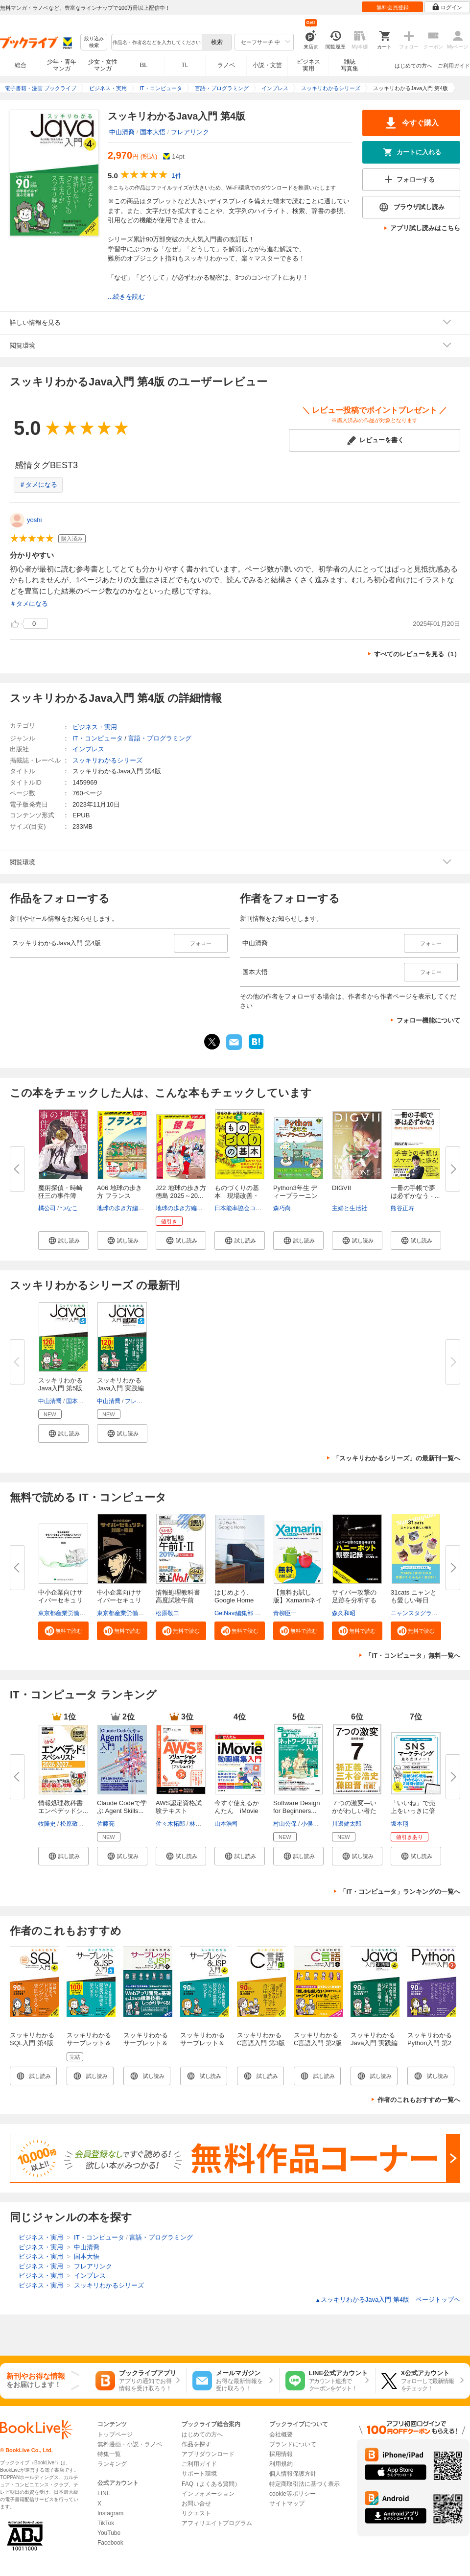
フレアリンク (190, 132)
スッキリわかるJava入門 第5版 (60, 1384)
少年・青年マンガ (61, 65)
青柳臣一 (285, 1613)
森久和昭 (343, 1613)
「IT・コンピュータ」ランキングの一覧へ (400, 1891)
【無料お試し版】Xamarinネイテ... (297, 1600)
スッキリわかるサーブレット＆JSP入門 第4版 (202, 2042)
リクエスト (196, 2513)
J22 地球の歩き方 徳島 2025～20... (181, 1191)
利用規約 (281, 2463)
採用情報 (281, 2454)
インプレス (88, 749)
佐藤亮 (106, 1823)
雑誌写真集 (349, 65)
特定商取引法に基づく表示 (304, 2484)
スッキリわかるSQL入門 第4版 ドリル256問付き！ (32, 2046)
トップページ (115, 2434)
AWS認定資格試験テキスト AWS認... (179, 1810)
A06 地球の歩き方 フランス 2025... (119, 1195)
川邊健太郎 (346, 1823)
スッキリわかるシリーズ (107, 760)
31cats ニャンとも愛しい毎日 (414, 1596)
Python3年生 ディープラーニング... (295, 1195)
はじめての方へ (413, 66)
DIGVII (341, 1188)
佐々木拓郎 (170, 1823)
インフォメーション (208, 2493)
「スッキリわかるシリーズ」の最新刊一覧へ (396, 1458)
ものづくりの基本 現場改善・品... (236, 1195)
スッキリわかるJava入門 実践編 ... (120, 1388)
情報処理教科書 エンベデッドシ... (63, 1806)
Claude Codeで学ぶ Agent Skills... (122, 1806)
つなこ (69, 1208)
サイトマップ (287, 2503)
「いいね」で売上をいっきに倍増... (413, 1810)
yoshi (34, 520)
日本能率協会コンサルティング (255, 1208)
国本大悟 (152, 132)
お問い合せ (196, 2503)
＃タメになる (38, 484)
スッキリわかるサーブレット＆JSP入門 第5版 (89, 2042)
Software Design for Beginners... (296, 1806)
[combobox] (156, 42)
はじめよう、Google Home (234, 1596)
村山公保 (285, 1823)
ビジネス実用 (308, 65)
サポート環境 (199, 2473)
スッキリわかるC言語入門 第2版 (318, 2039)
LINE (104, 2493)
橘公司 (47, 1208)
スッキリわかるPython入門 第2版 (429, 2042)
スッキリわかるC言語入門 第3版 (261, 2039)
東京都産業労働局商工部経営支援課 (85, 1613)
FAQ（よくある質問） (211, 2484)
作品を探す (196, 2444)
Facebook (110, 2542)
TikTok (105, 2523)
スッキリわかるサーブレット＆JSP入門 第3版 (145, 2042)
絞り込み (94, 42)
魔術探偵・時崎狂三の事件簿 (60, 1191)
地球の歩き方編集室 (123, 1208)
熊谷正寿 (402, 1208)
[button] (63, 1240)
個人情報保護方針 (292, 2473)
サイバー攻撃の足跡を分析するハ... (354, 1600)
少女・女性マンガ (103, 65)
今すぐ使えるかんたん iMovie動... (236, 1810)
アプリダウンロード (208, 2454)
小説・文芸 (267, 65)
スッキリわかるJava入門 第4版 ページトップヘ (387, 2299)
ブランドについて (292, 2444)
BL (144, 65)
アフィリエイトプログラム (217, 2523)
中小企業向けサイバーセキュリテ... (60, 1600)
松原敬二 (167, 1613)
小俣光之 (313, 1823)
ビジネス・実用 (94, 727)
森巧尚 (282, 1208)
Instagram (110, 2513)
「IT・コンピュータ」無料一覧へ (412, 1655)
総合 (20, 65)
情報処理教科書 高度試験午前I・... (178, 1600)
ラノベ (226, 65)
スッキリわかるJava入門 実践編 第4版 (374, 2042)
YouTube (108, 2532)
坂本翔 (399, 1823)
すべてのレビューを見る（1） (417, 654)
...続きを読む (126, 296)
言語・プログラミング (159, 738)
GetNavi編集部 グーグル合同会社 (258, 1613)
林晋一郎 (201, 1823)
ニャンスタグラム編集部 (423, 1613)
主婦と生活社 (349, 1208)
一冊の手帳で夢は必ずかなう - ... (415, 1191)
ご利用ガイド (454, 66)
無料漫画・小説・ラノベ (129, 2444)
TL (184, 65)
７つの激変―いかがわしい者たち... (354, 1810)
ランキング (112, 2463)
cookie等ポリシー (292, 2493)
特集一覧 (109, 2454)
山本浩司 (226, 1823)
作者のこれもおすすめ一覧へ (418, 2099)
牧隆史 (47, 1823)
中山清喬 (122, 132)
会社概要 (281, 2434)
